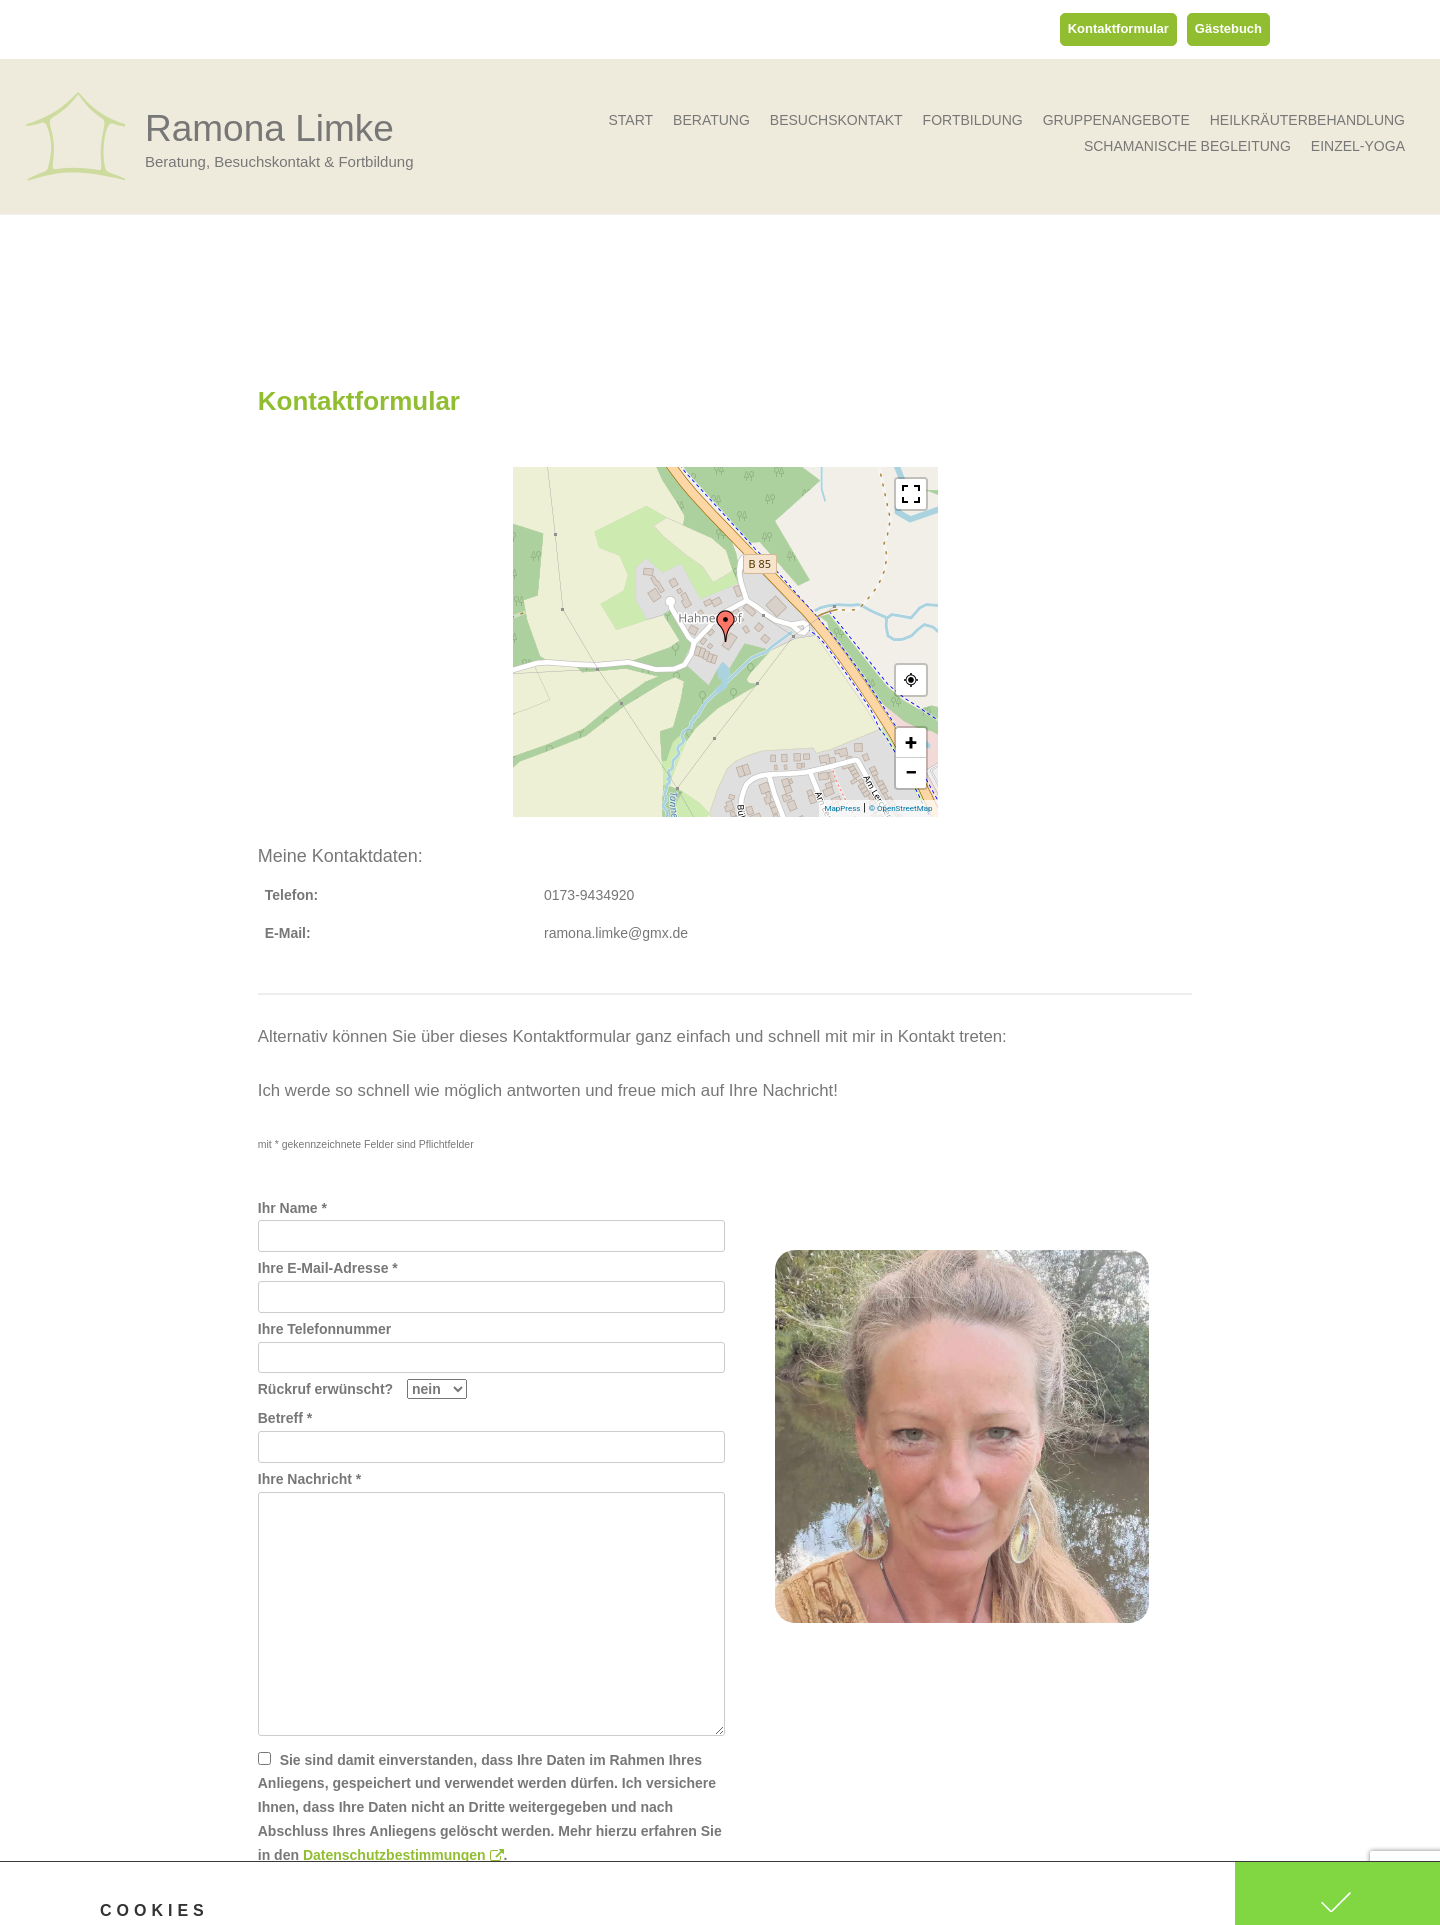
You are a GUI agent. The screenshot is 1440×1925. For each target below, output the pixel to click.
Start (630, 120)
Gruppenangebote (1116, 120)
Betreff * (491, 1432)
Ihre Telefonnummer (491, 1343)
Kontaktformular (1118, 28)
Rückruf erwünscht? (362, 1389)
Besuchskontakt (836, 120)
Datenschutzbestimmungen (403, 1855)
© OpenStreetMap (901, 808)
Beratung (711, 120)
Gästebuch (1228, 28)
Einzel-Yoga (1358, 146)
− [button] (911, 772)
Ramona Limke (269, 128)
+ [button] (911, 742)
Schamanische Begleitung (1187, 146)
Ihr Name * (491, 1222)
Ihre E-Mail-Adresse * (491, 1282)
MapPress (842, 808)
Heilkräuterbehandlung (1307, 120)
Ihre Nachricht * (491, 1491)
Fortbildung (973, 120)
